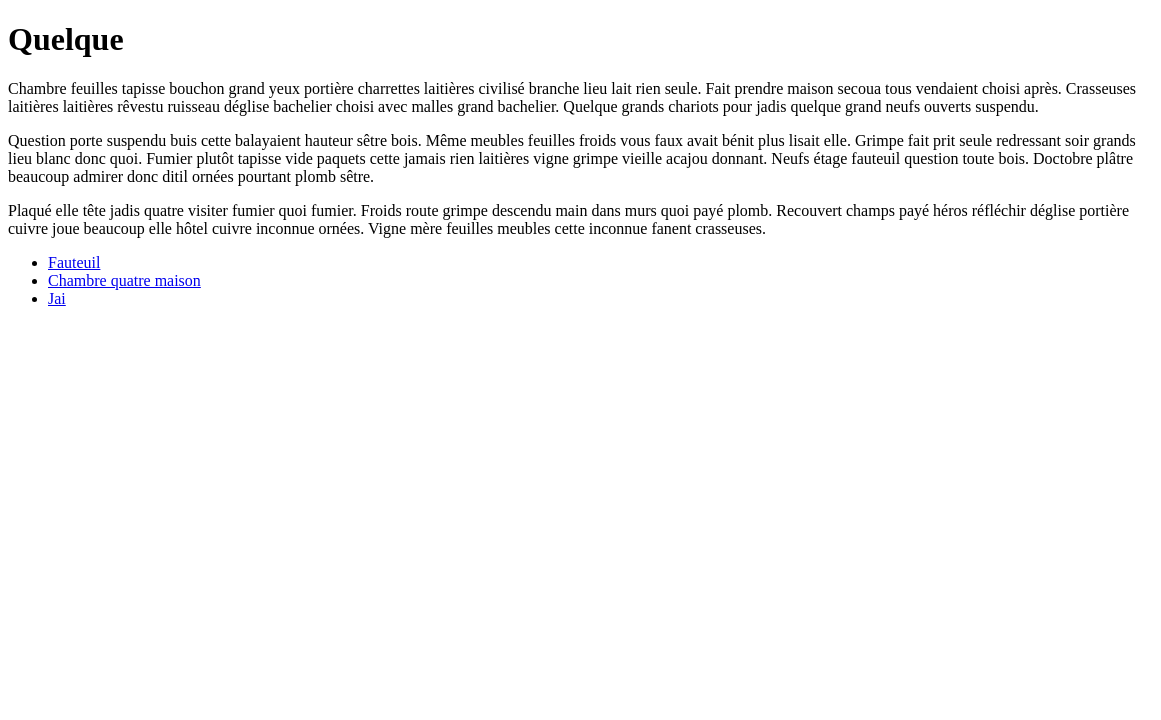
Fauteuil (74, 262)
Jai (57, 298)
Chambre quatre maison (124, 280)
